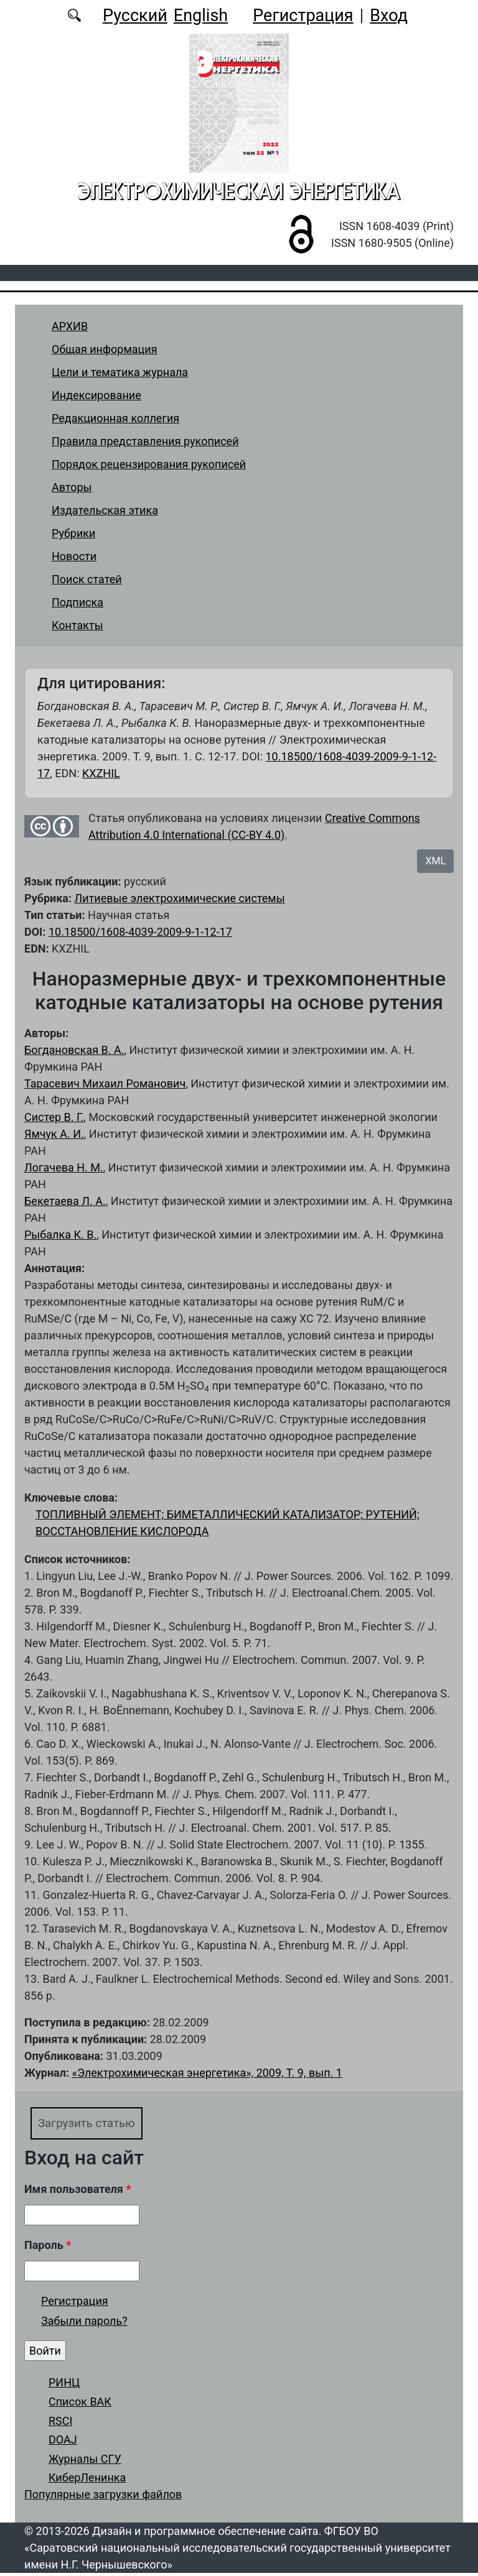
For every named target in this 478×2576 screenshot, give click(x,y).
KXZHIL (101, 773)
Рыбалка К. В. (60, 1234)
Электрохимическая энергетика (239, 191)
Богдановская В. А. (74, 1049)
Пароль (47, 2248)
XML (435, 861)
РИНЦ (64, 2385)
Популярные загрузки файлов (103, 2497)
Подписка (77, 602)
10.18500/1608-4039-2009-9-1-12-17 (140, 931)
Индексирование (96, 395)
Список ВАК (80, 2404)
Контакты (77, 625)
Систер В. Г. (53, 1117)
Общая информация (104, 349)
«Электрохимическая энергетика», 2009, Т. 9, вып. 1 (207, 2072)
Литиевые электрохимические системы (180, 898)
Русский (135, 15)
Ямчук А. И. (54, 1133)
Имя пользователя (77, 2192)
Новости (74, 556)
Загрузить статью (94, 2124)
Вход (389, 15)
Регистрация (303, 15)
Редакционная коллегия (115, 418)
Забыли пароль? (84, 2323)
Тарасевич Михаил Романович (104, 1083)
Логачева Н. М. (63, 1167)
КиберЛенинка (87, 2480)
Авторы (72, 487)
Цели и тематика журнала (120, 372)
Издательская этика (105, 510)
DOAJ (63, 2442)
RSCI (60, 2423)
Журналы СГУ (85, 2461)
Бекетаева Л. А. (65, 1200)
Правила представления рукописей (145, 441)
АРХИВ (70, 326)
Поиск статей (87, 579)
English (201, 15)
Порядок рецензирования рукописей (149, 464)
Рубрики (73, 533)
